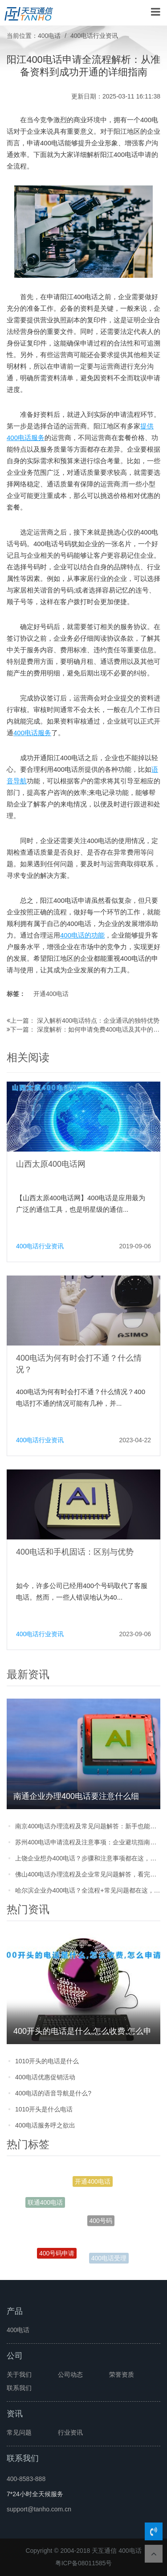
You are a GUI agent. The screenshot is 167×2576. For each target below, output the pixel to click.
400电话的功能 (82, 935)
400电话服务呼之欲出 (45, 2125)
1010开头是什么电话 (44, 2109)
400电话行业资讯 (94, 35)
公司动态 (70, 2374)
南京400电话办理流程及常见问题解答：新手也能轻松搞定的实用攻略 (87, 1826)
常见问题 (19, 2432)
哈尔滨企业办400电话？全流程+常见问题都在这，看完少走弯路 (87, 1890)
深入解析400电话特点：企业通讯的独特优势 (98, 1020)
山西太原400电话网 (51, 1164)
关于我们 (19, 2374)
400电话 (49, 35)
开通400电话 (51, 993)
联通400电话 (45, 2202)
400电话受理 (108, 2258)
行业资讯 (70, 2432)
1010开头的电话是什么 (47, 2061)
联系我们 (19, 2387)
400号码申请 (56, 2254)
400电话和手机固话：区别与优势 (75, 1551)
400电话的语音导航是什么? (53, 2093)
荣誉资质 (121, 2374)
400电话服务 (32, 733)
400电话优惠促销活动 (45, 2077)
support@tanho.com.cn (39, 2509)
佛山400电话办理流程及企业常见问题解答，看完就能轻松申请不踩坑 (87, 1874)
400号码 (101, 2223)
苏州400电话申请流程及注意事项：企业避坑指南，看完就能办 (87, 1842)
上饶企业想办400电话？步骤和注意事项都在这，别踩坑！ (87, 1858)
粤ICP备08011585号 (83, 2563)
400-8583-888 (26, 2478)
